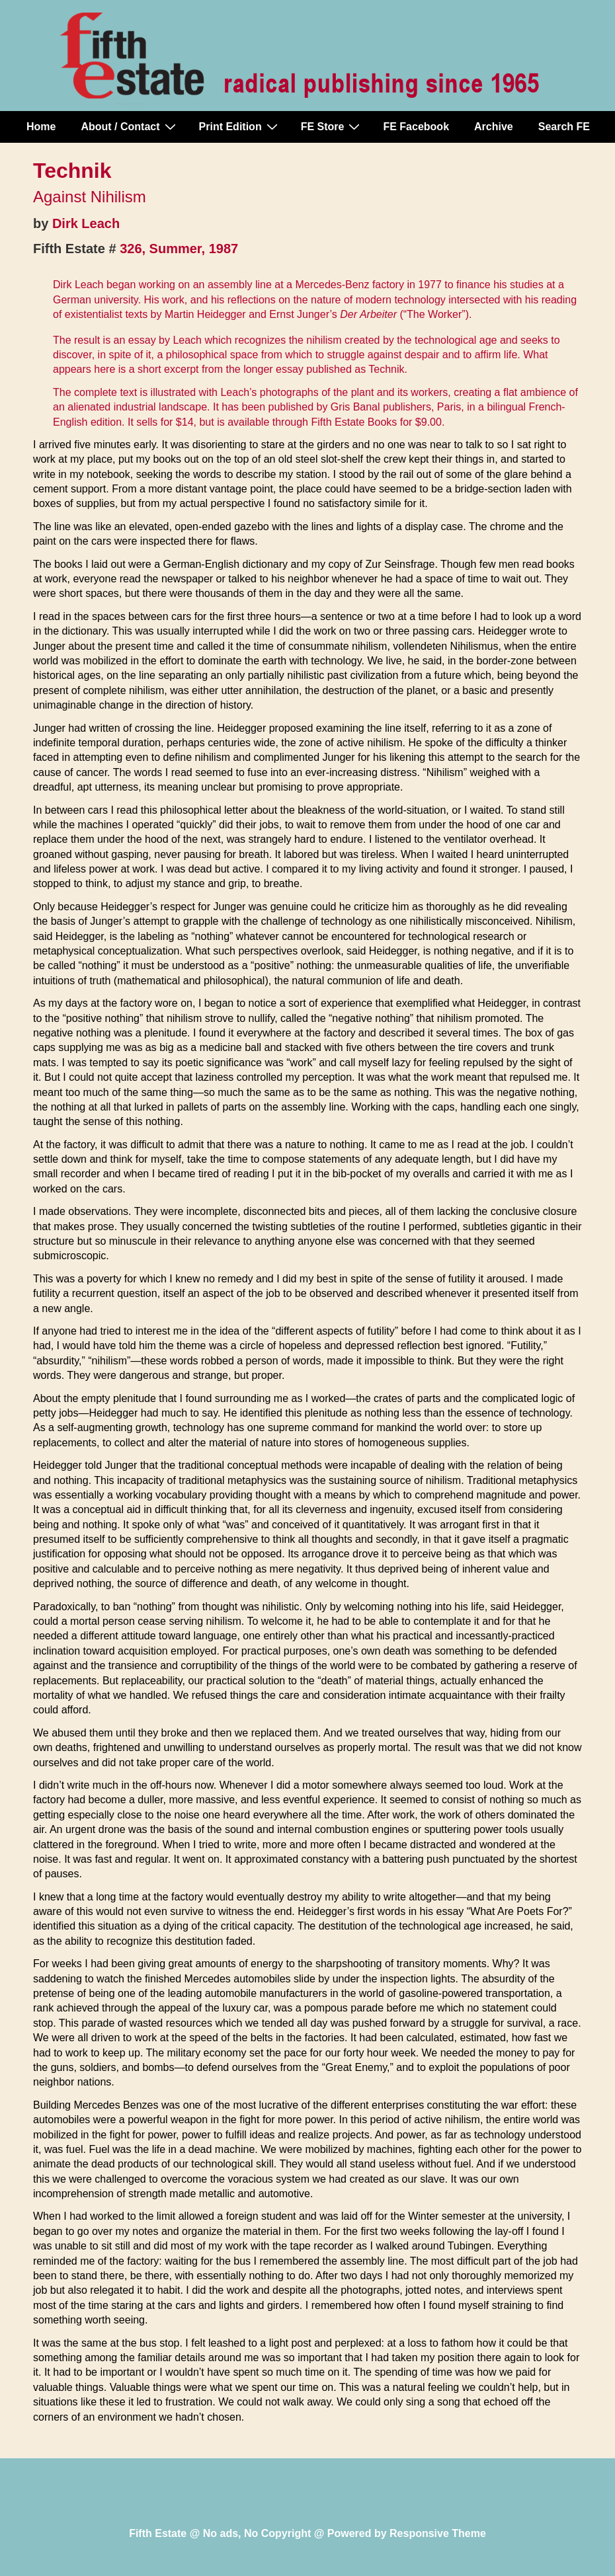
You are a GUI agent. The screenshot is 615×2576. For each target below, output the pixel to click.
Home (41, 126)
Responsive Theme (438, 2533)
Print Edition (240, 126)
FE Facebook (416, 126)
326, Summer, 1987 (179, 248)
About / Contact (130, 126)
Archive (493, 126)
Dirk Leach (86, 223)
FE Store (332, 126)
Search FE (564, 126)
